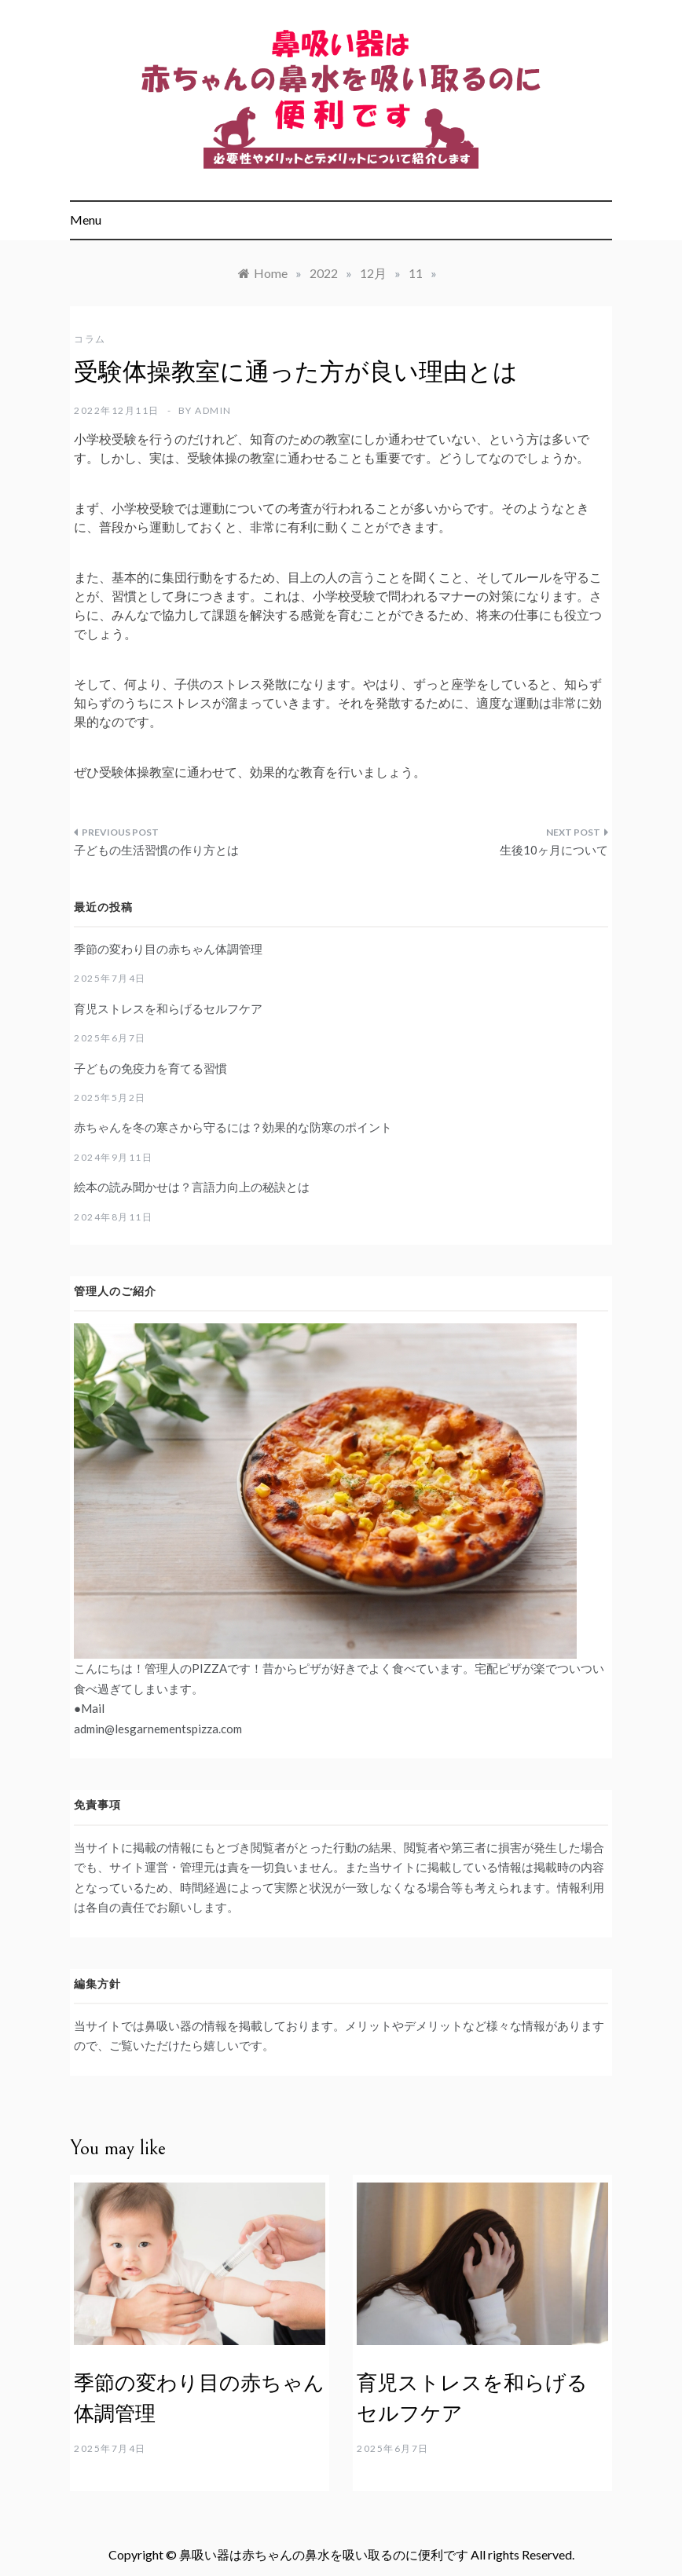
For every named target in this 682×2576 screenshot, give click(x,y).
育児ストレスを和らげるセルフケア (168, 1008)
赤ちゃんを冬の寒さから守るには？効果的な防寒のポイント (233, 1127)
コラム (90, 339)
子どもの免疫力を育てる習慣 (150, 1068)
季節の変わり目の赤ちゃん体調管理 (168, 949)
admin (213, 410)
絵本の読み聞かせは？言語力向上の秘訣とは (192, 1187)
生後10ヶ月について (554, 850)
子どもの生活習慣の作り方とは (156, 850)
